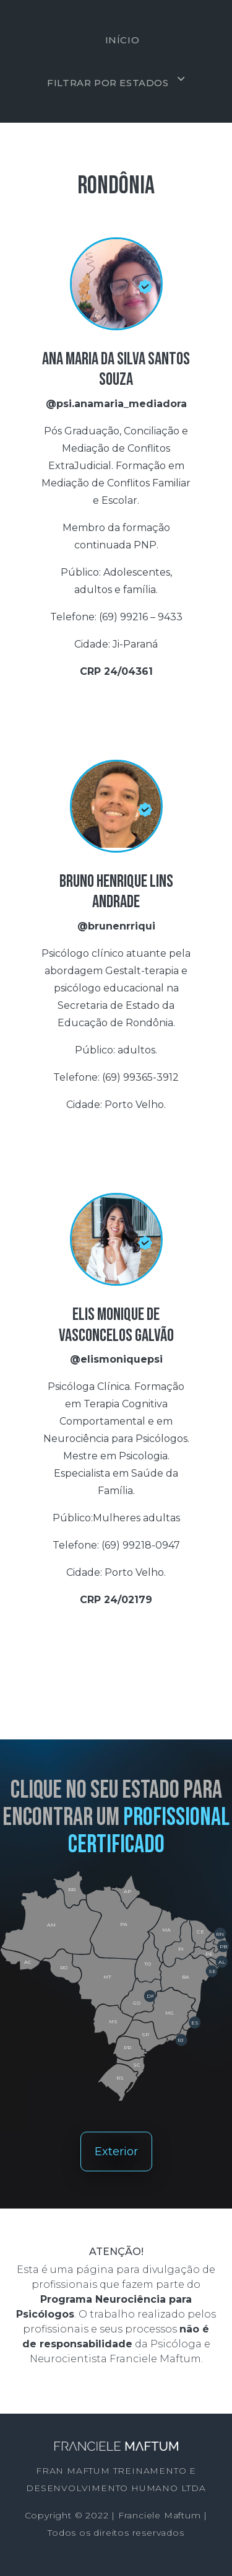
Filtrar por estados (107, 83)
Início (122, 40)
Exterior (116, 2151)
